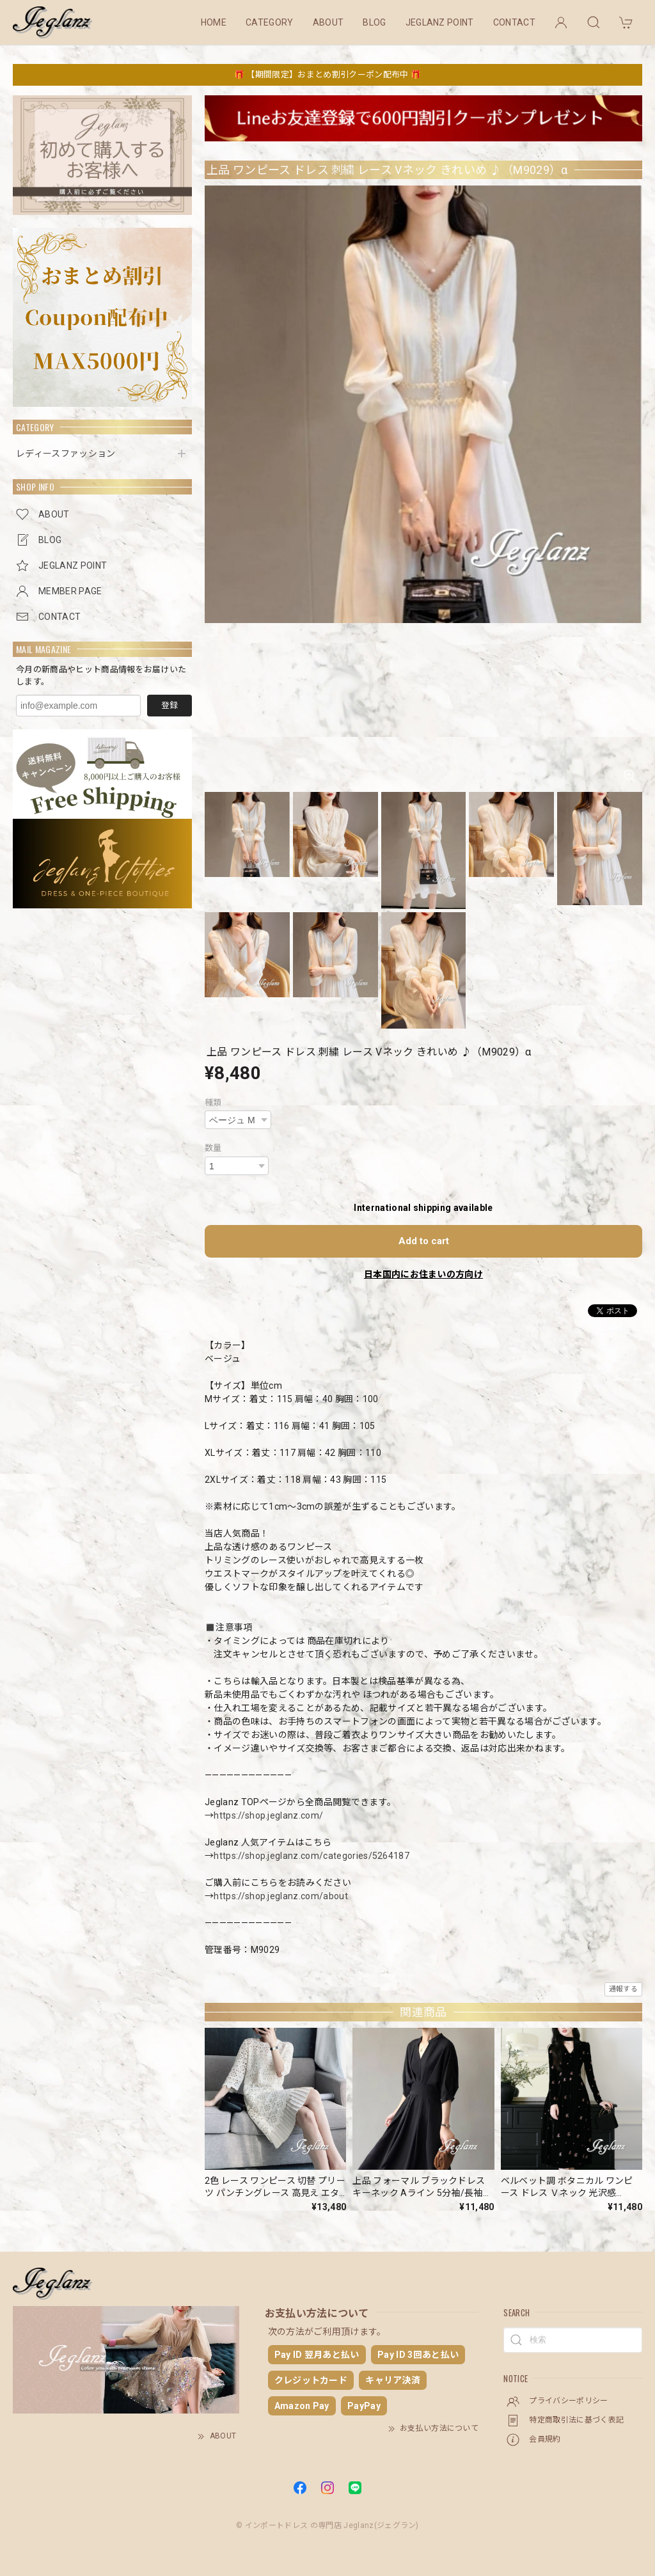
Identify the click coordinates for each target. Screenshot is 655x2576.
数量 (213, 1148)
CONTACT (514, 22)
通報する (623, 1989)
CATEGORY (270, 22)
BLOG (374, 22)
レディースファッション (66, 453)
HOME (213, 22)
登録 (169, 705)
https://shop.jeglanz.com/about (281, 1896)
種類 (213, 1102)
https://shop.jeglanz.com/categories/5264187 (311, 1856)
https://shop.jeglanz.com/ (268, 1815)
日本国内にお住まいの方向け (423, 1274)
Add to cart (424, 1241)
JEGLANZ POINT (440, 22)
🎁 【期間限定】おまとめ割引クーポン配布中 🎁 (327, 74)
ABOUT (328, 22)
